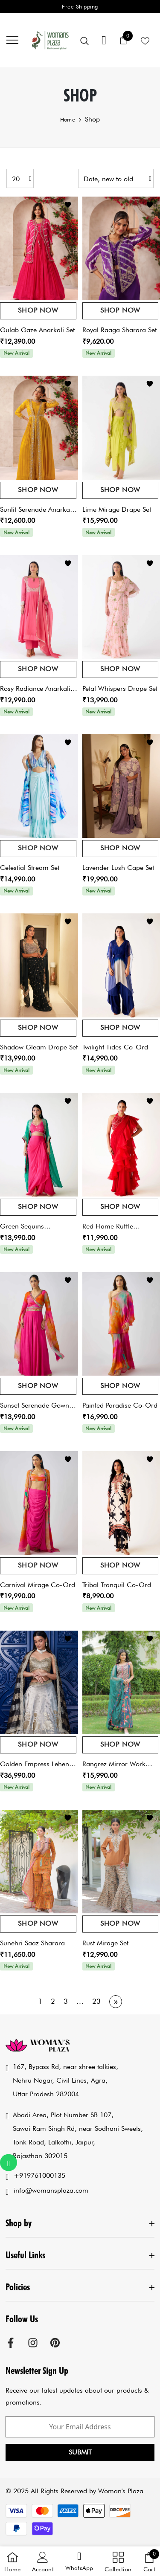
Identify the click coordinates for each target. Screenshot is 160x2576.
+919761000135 (39, 2175)
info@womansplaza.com (51, 2190)
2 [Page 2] (53, 2001)
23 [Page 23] (96, 2001)
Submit (80, 2452)
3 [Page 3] (66, 2001)
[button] (79, 2562)
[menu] (12, 40)
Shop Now (38, 310)
